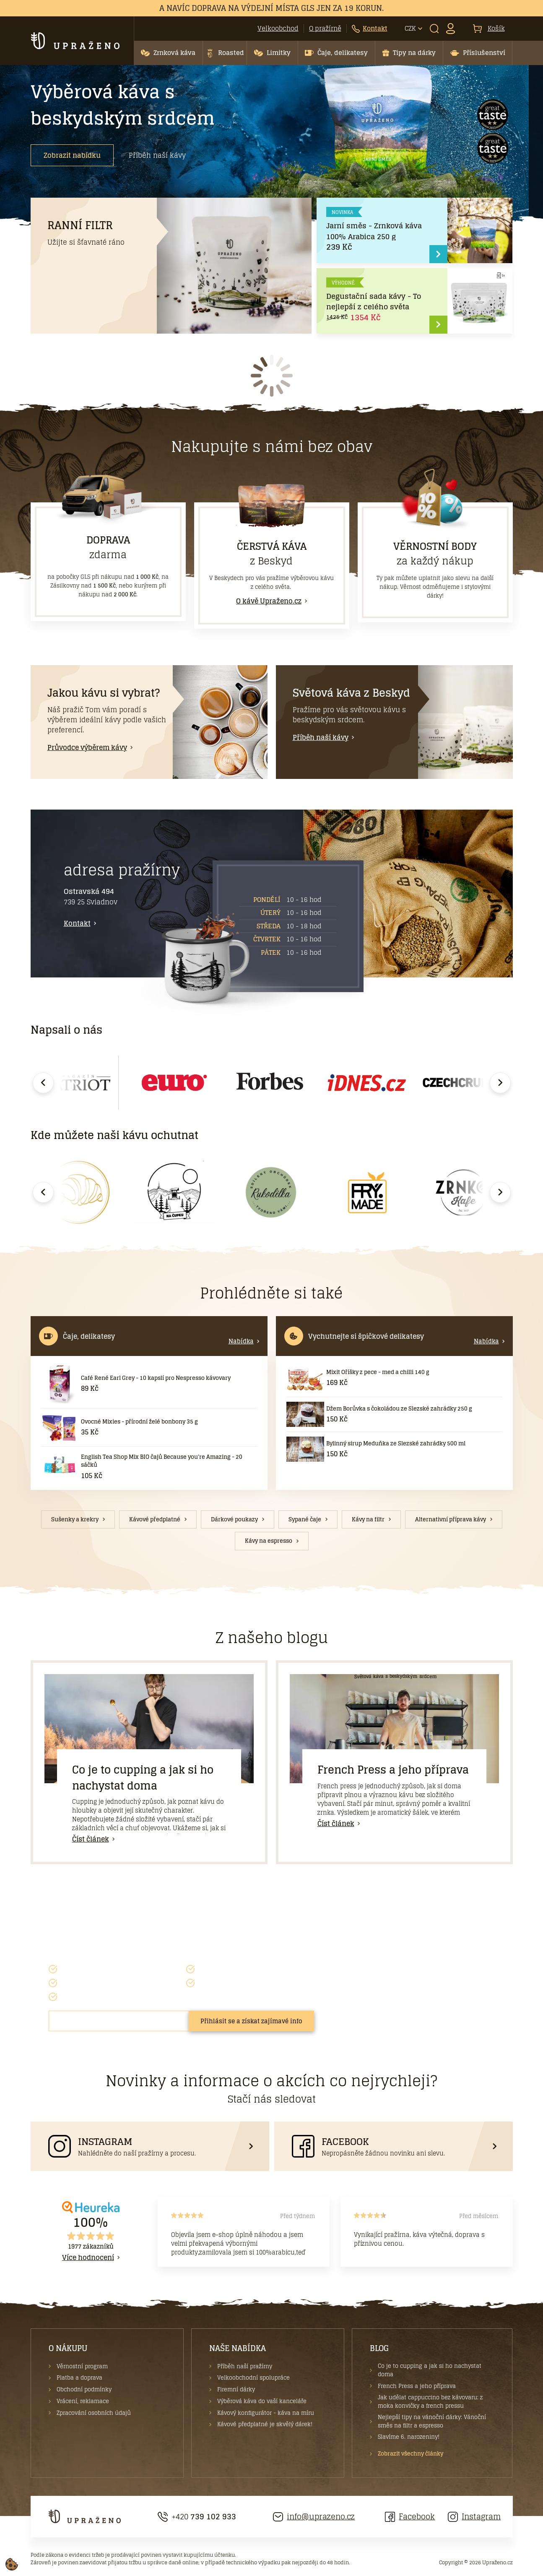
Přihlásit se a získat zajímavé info (251, 2021)
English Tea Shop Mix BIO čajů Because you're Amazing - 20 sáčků (161, 1461)
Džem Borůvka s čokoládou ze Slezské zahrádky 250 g (399, 1408)
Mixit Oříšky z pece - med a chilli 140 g (377, 1372)
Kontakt (77, 923)
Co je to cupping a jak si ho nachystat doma (142, 1777)
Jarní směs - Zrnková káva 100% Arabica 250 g (374, 231)
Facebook (410, 2516)
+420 (197, 2516)
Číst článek (90, 1839)
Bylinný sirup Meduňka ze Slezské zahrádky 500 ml (395, 1443)
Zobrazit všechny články (410, 2454)
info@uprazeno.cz (314, 2516)
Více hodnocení (88, 2257)
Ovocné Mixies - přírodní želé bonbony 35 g (139, 1421)
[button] (168, 53)
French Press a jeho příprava (393, 1769)
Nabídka (241, 1341)
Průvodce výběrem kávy (87, 747)
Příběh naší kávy (157, 155)
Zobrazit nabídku (72, 155)
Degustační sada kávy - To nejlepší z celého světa (373, 302)
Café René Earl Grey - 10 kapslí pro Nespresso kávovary (156, 1378)
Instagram (474, 2516)
